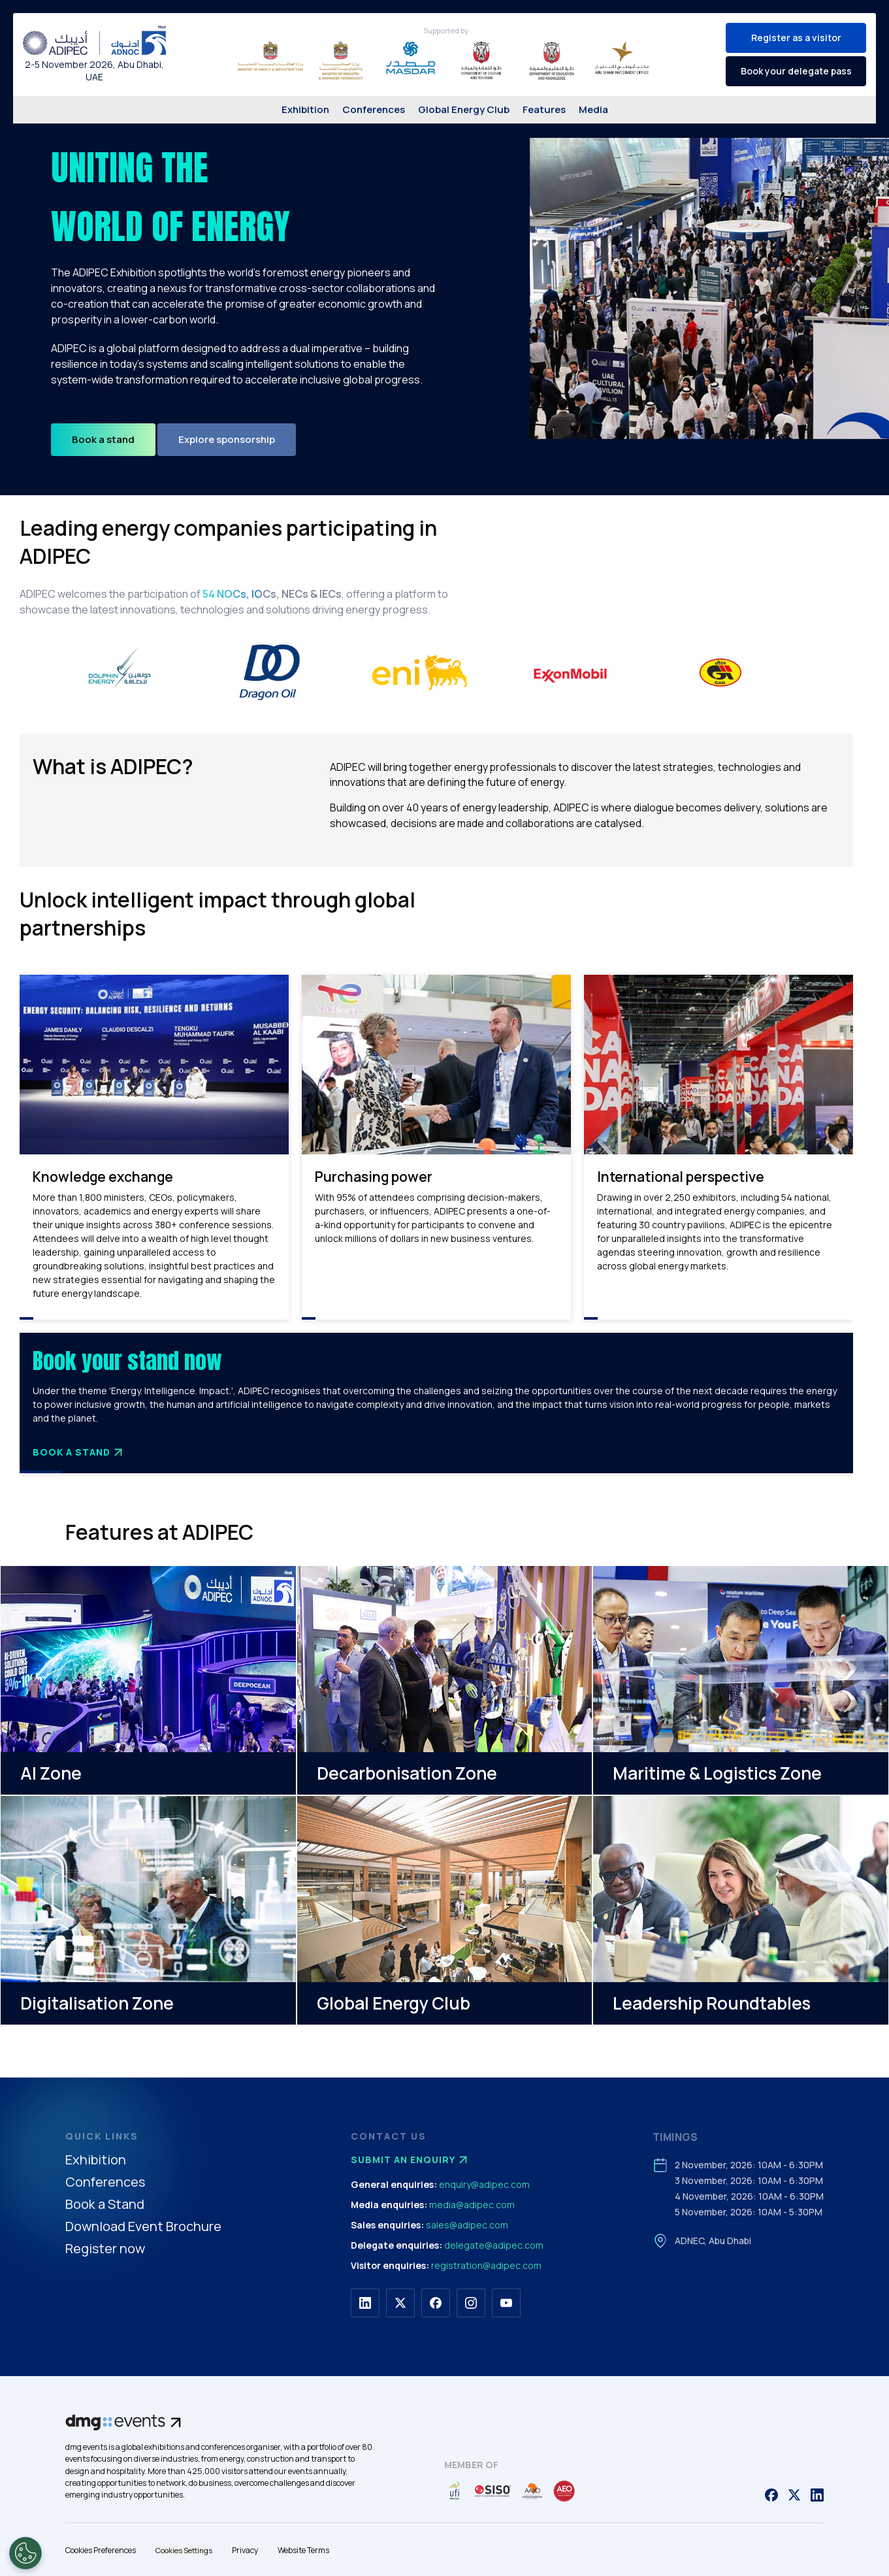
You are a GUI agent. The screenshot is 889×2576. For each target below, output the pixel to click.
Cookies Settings (183, 2550)
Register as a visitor (796, 37)
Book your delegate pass (796, 71)
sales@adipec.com (467, 2225)
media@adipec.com (472, 2204)
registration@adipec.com (486, 2265)
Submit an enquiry (411, 2160)
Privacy (245, 2550)
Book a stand (103, 439)
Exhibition (305, 109)
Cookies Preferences (100, 2550)
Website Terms (303, 2550)
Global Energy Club (463, 109)
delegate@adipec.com (493, 2245)
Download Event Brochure (143, 2227)
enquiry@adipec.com (484, 2184)
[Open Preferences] (25, 2553)
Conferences (373, 109)
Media (593, 109)
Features (544, 109)
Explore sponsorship (226, 439)
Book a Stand (79, 1452)
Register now (105, 2249)
